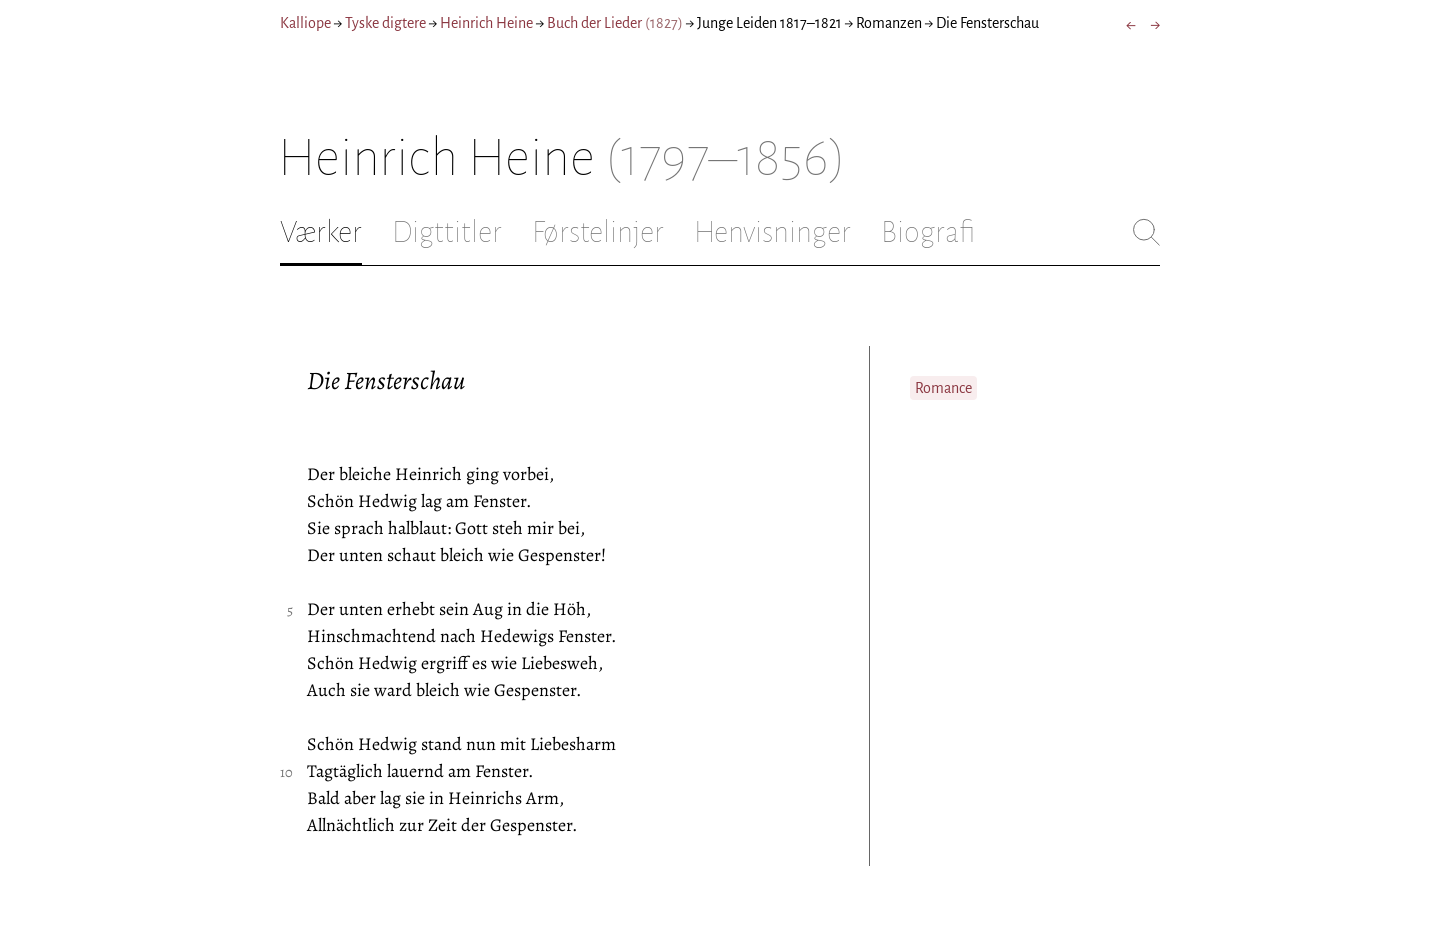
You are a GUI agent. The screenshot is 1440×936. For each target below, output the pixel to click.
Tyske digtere (385, 23)
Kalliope (305, 23)
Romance (943, 388)
